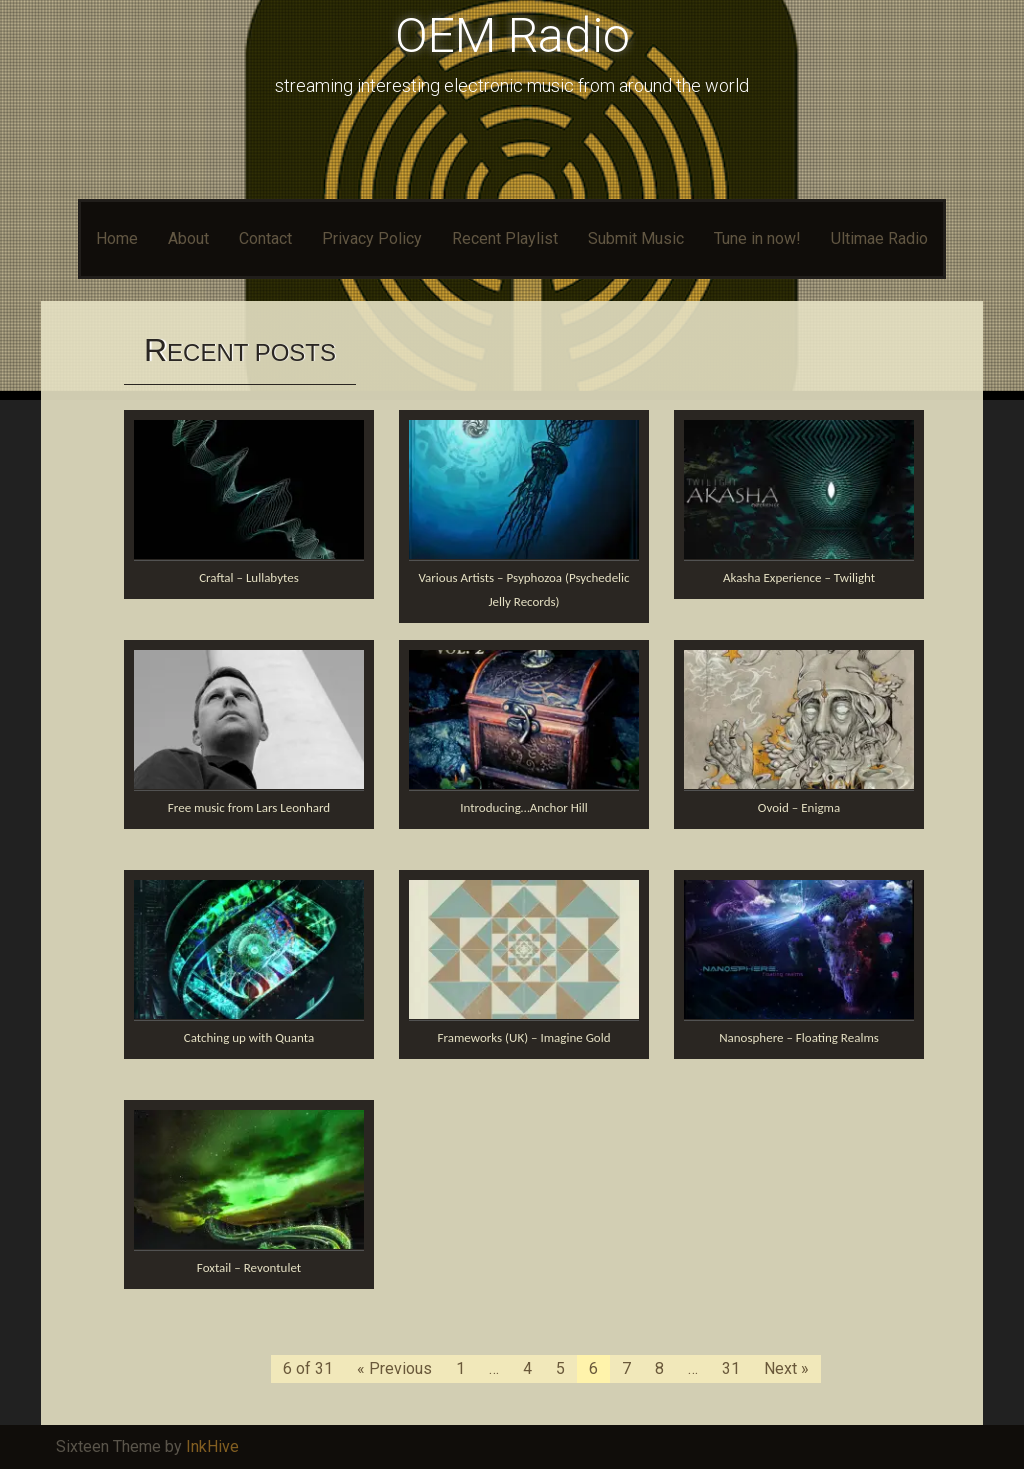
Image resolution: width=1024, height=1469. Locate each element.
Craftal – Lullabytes (249, 577)
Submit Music (636, 238)
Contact (265, 238)
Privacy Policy (372, 238)
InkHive (212, 1446)
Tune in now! (757, 238)
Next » (786, 1368)
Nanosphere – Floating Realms (799, 1037)
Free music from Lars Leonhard (249, 807)
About (188, 238)
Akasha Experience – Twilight (799, 577)
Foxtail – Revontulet (249, 1267)
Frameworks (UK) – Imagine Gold (523, 1037)
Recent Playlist (505, 238)
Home (117, 238)
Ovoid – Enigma (799, 807)
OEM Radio (512, 35)
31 (731, 1368)
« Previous (394, 1368)
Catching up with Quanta (249, 1037)
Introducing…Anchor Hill (524, 807)
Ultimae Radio (879, 238)
